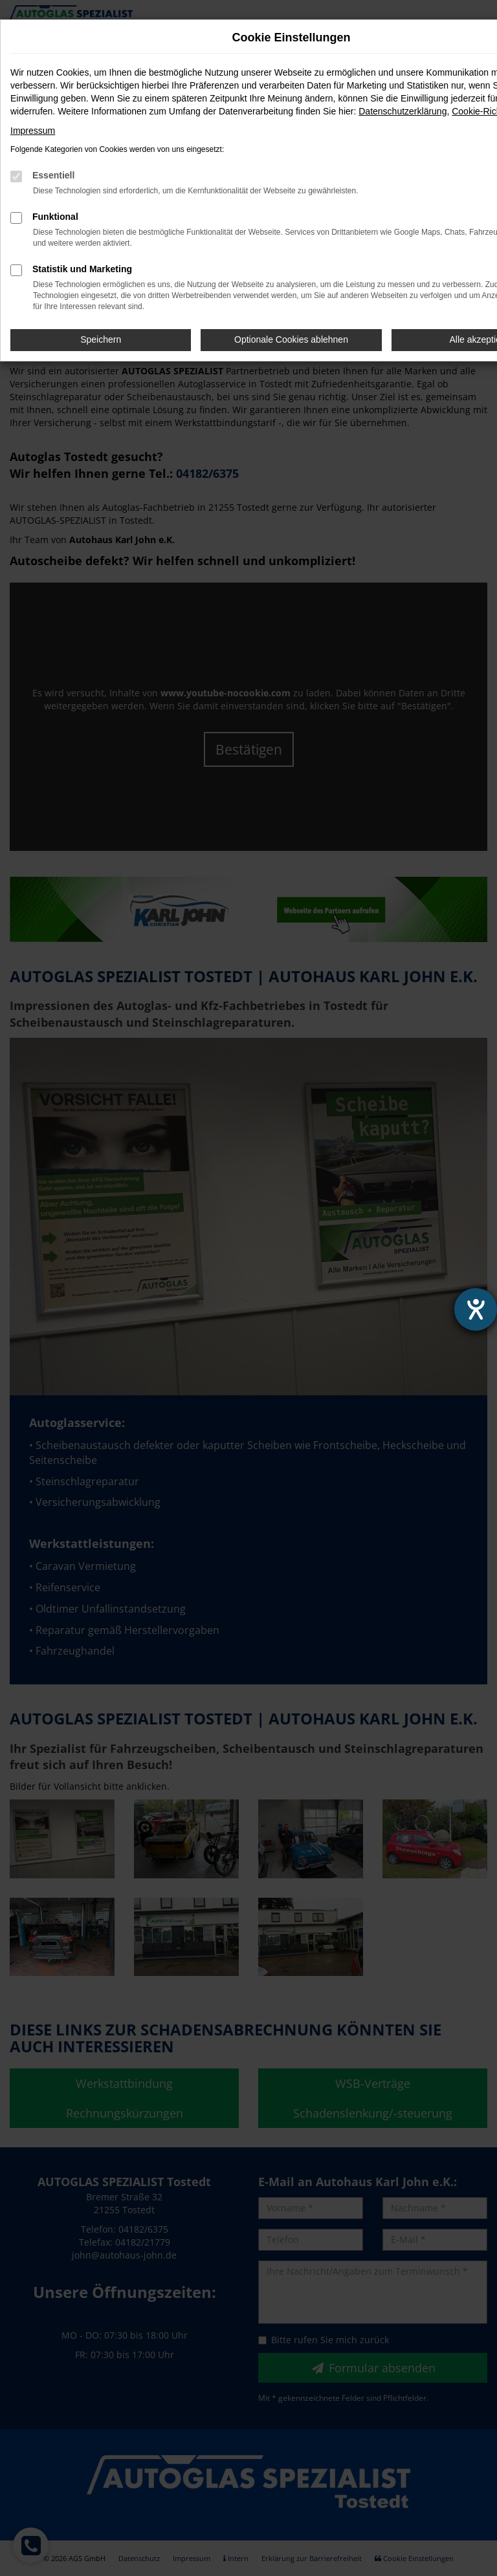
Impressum (32, 130)
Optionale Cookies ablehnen (291, 339)
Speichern (100, 339)
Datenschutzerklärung (403, 111)
